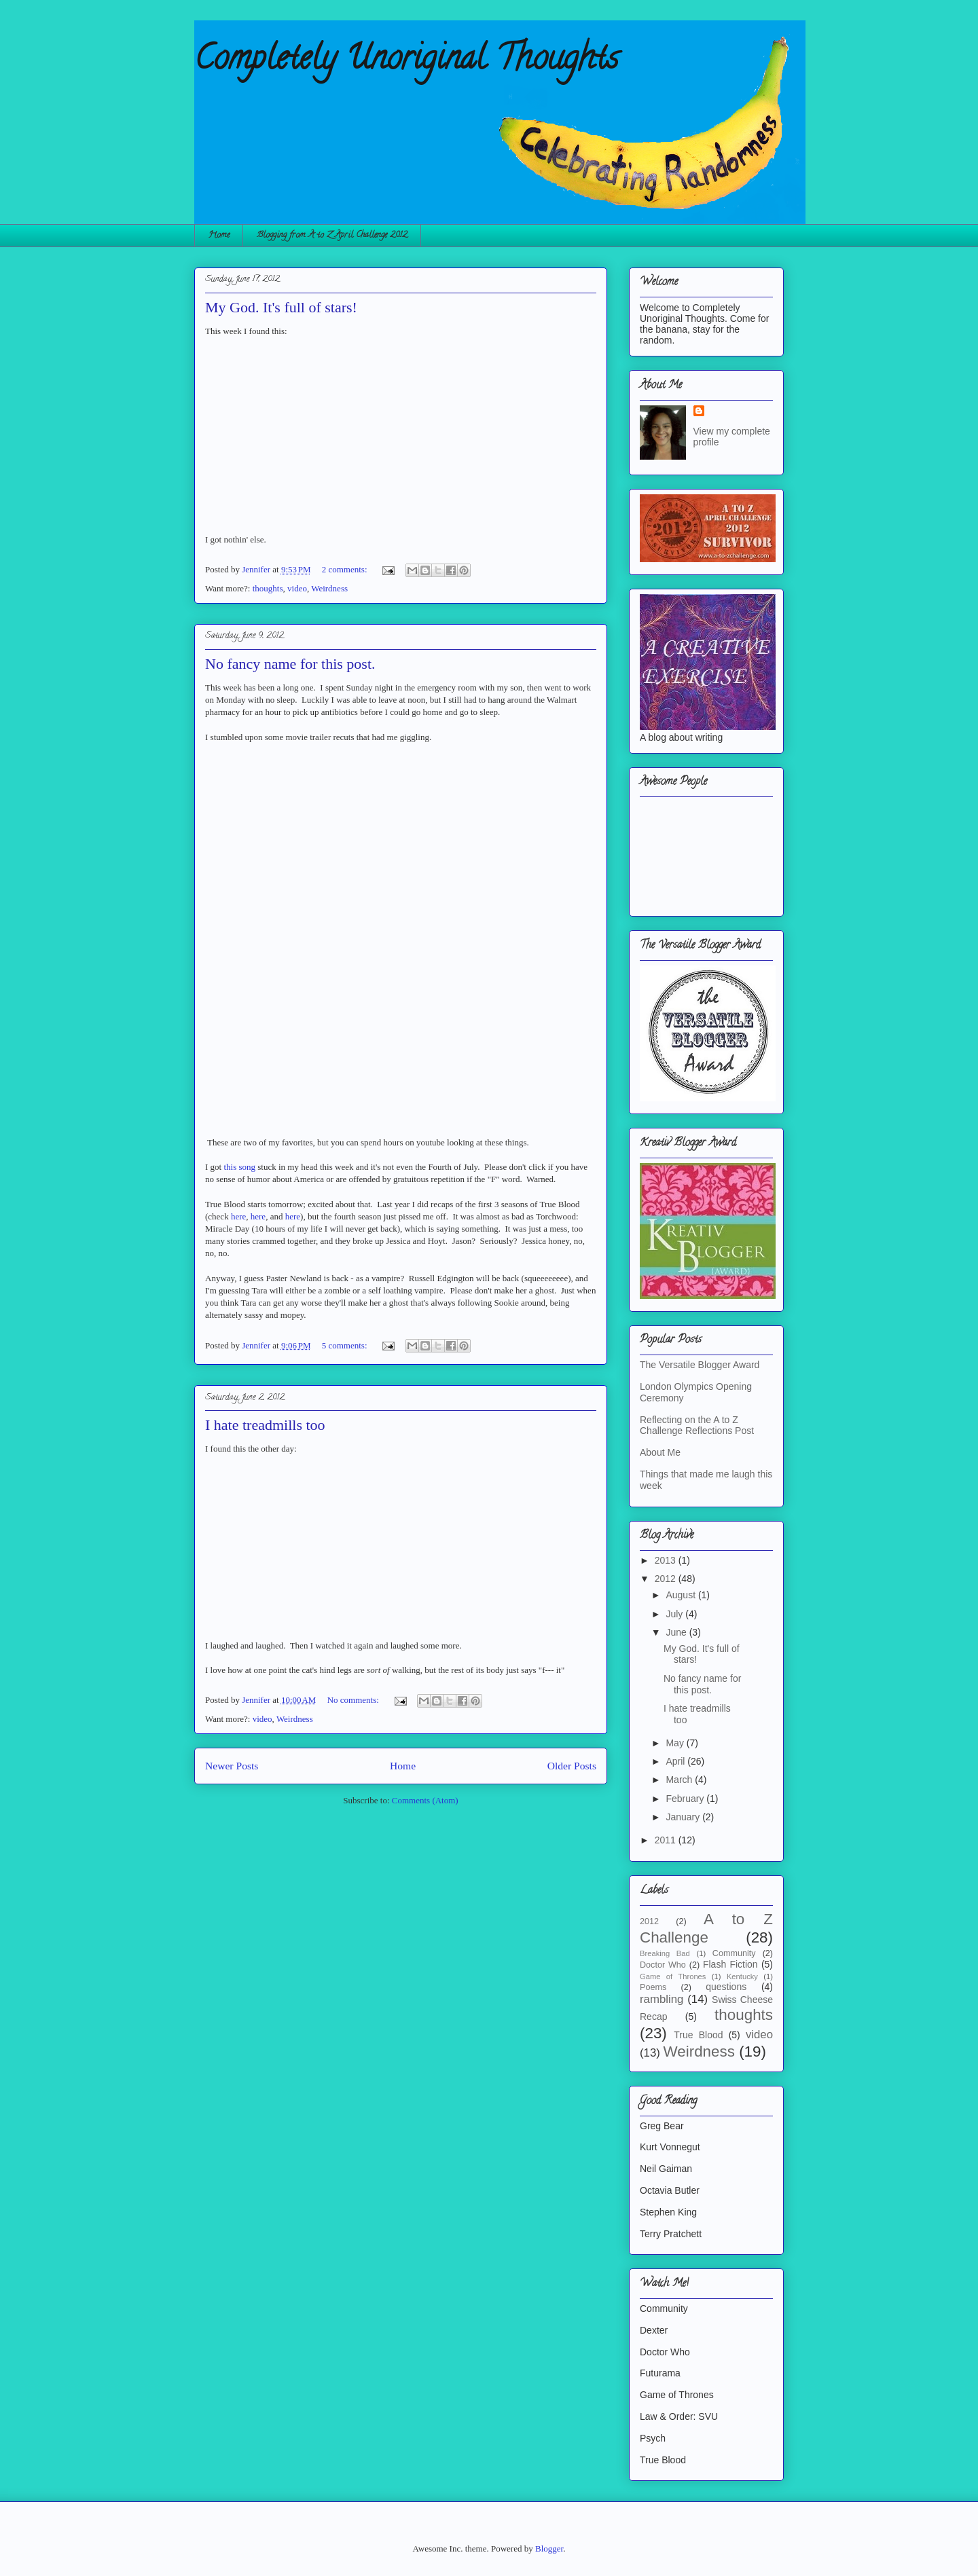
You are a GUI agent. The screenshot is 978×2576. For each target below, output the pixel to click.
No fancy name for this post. (290, 663)
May (676, 1742)
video (297, 588)
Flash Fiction (730, 1964)
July (675, 1613)
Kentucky (742, 1976)
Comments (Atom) (425, 1800)
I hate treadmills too (265, 1424)
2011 (666, 1840)
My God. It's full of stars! (281, 307)
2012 (666, 1578)
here (238, 1216)
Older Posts (571, 1765)
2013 (666, 1560)
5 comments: (345, 1345)
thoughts (268, 588)
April (676, 1761)
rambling (661, 1999)
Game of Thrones (673, 1976)
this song (239, 1167)
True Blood (698, 2034)
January (684, 1816)
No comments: (354, 1700)
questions (726, 1986)
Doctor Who (663, 1965)
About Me (660, 1452)
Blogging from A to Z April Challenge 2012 (332, 235)
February (686, 1798)
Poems (653, 1987)
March (680, 1779)
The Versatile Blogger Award (699, 1364)
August (682, 1594)
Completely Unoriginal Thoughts (406, 61)
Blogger (549, 2548)
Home (219, 235)
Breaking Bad (665, 1953)
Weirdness (329, 588)
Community (734, 1953)
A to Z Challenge (706, 1928)
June (677, 1632)
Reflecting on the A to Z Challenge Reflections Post (697, 1425)
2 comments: (345, 569)
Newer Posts (231, 1765)
